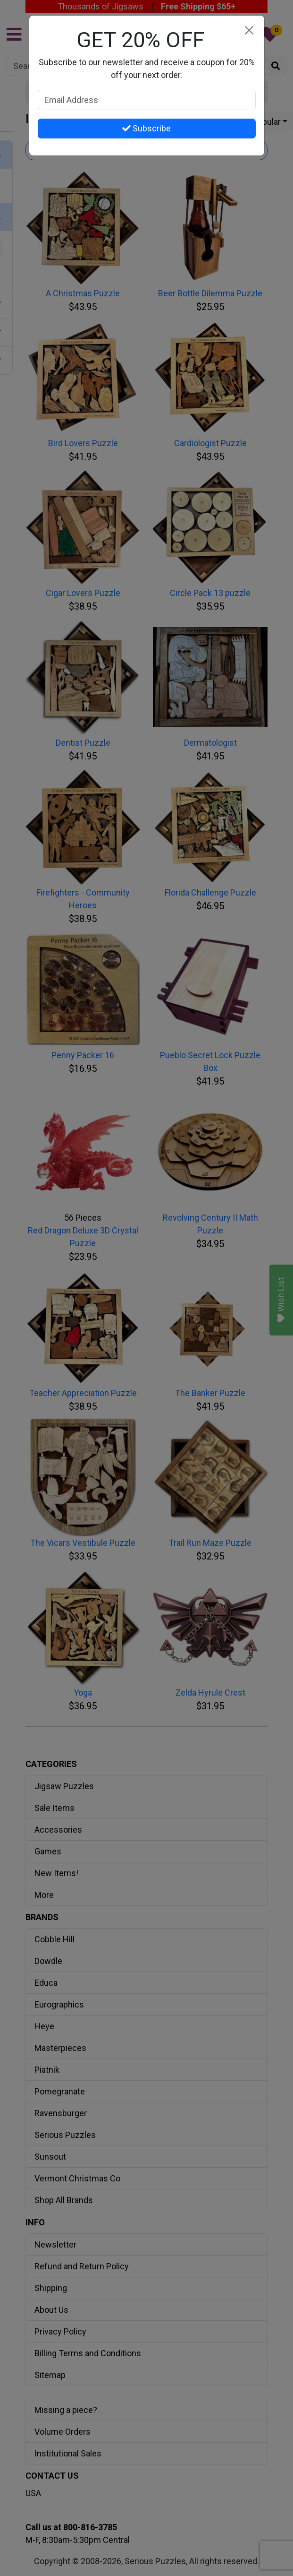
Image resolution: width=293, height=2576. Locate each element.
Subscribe (146, 128)
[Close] (249, 30)
